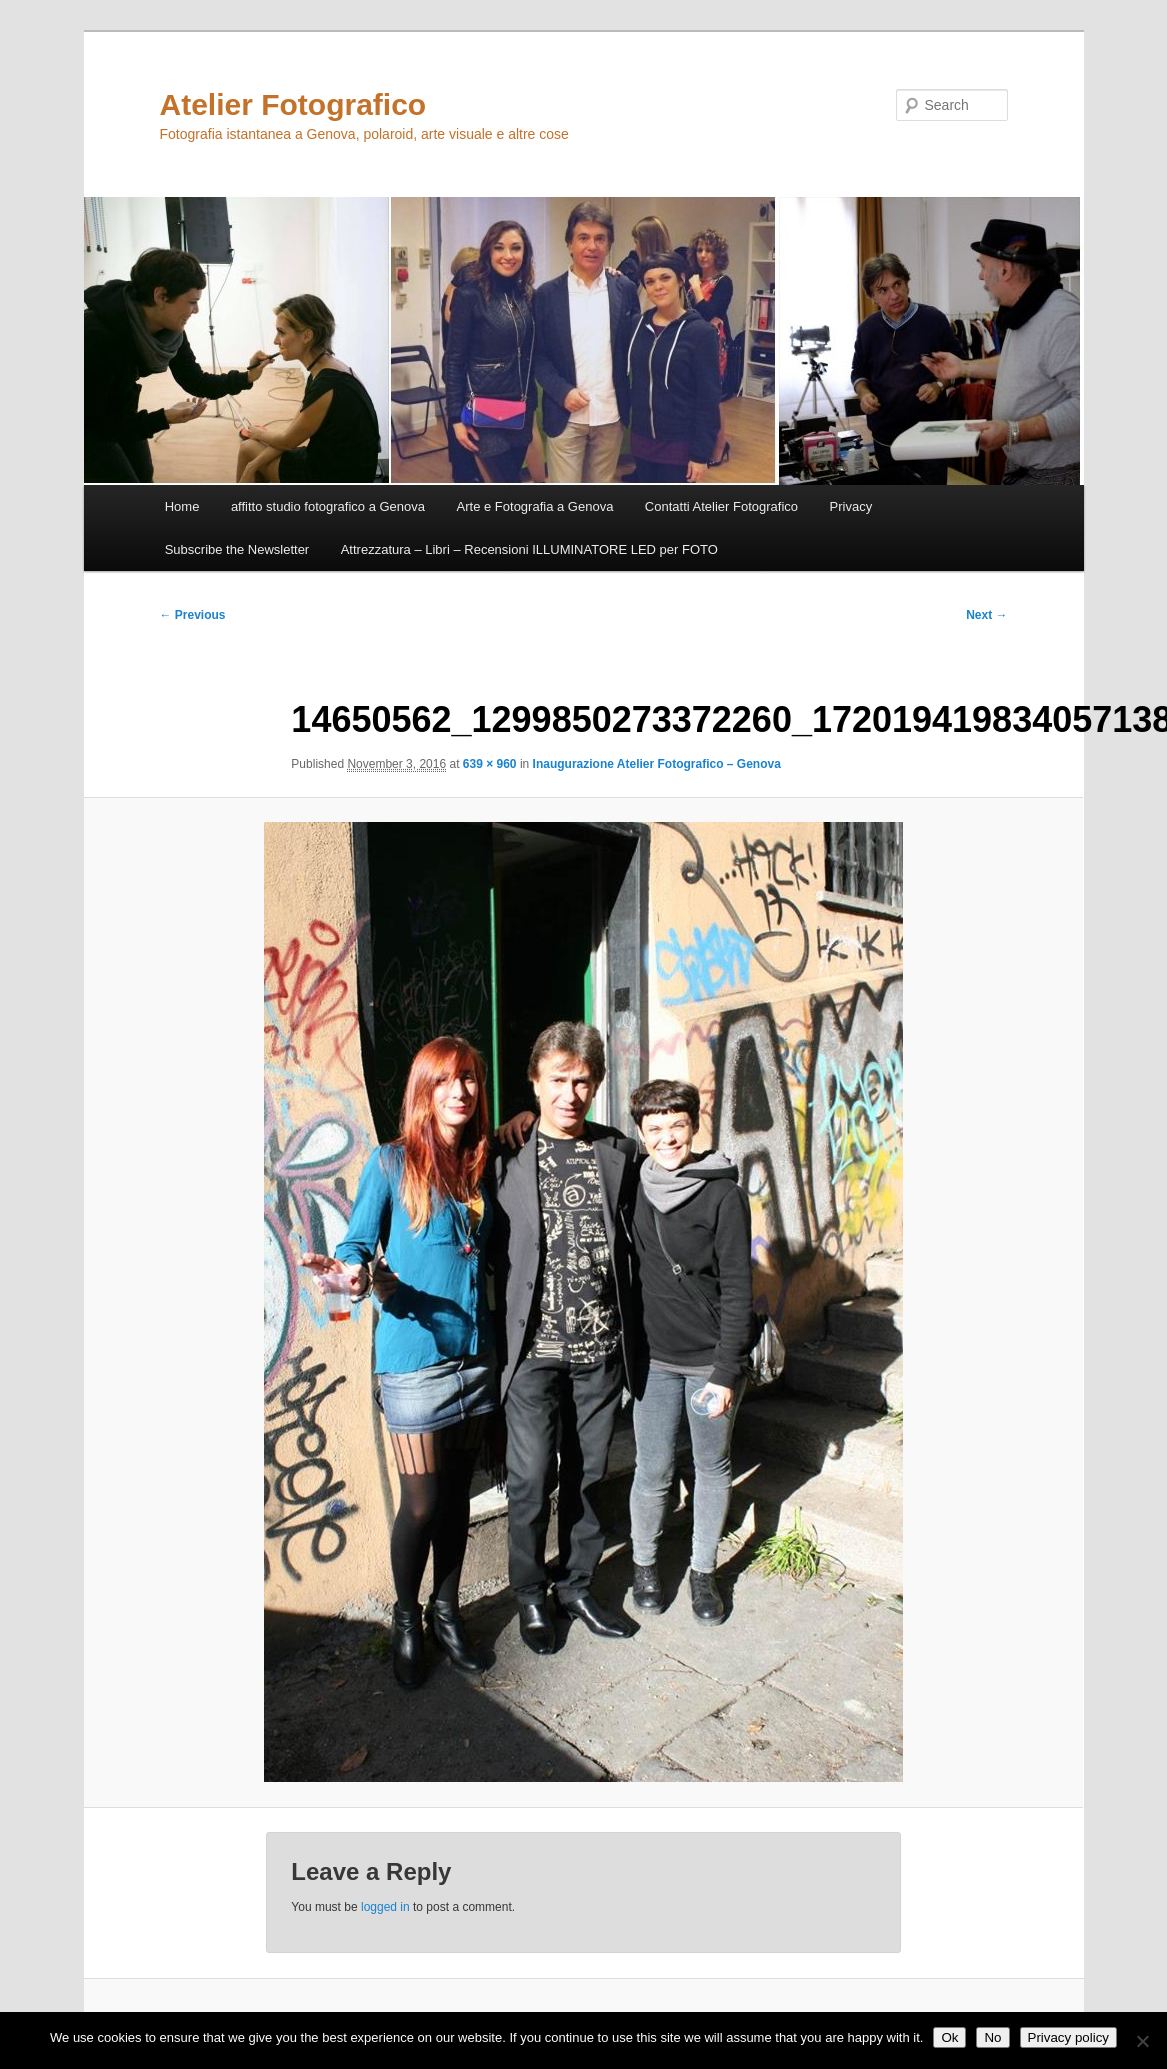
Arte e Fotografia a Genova (535, 506)
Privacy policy (1068, 2037)
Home (182, 506)
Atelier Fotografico (293, 104)
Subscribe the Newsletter (237, 549)
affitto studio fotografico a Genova (328, 506)
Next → (986, 615)
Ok (949, 2037)
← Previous (193, 615)
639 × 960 (490, 764)
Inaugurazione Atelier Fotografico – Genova (657, 764)
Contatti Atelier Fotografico (721, 506)
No (992, 2037)
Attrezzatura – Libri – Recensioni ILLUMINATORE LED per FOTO (529, 549)
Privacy (851, 506)
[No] (1142, 2041)
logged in (385, 1907)
